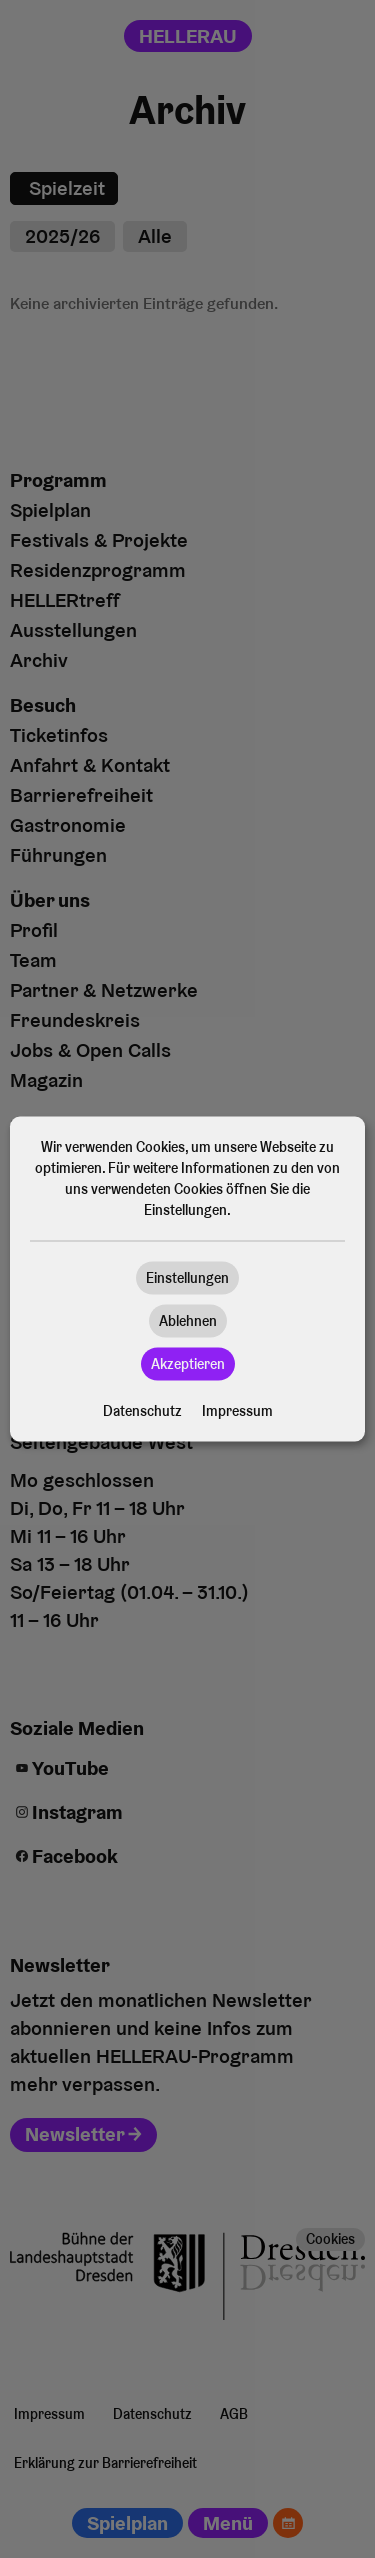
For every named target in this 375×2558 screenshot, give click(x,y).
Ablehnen (188, 1321)
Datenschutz (142, 1411)
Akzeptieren (188, 1364)
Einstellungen (187, 1278)
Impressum (237, 1411)
